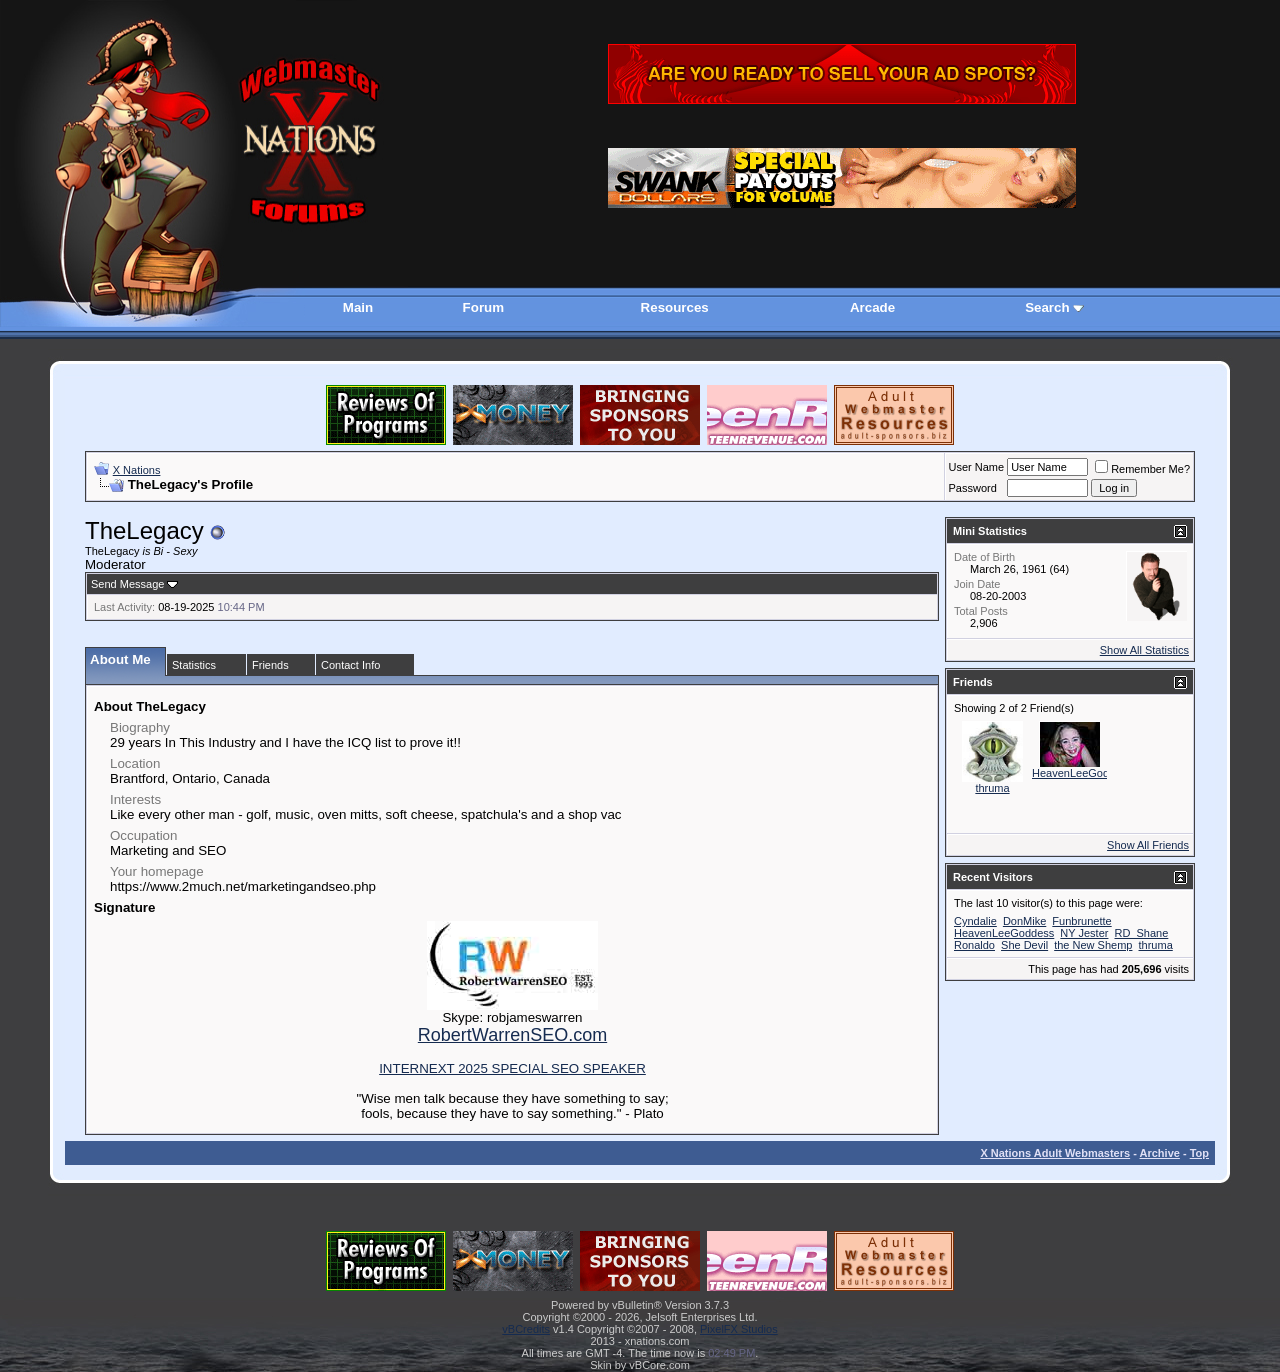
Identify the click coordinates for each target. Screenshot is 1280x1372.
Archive (1160, 1153)
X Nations (137, 470)
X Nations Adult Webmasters (1055, 1153)
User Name (977, 467)
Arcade (872, 307)
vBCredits (526, 1329)
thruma (992, 788)
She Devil (1024, 945)
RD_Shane (1142, 933)
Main (358, 307)
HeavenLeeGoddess (1082, 773)
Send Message (127, 584)
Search (1047, 307)
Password (973, 488)
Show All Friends (1148, 845)
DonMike (1024, 921)
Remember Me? (1142, 469)
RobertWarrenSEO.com (512, 1035)
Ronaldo (974, 945)
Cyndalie (975, 921)
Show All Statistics (1144, 650)
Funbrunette (1081, 921)
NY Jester (1084, 933)
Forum (483, 307)
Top (1199, 1153)
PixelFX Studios (739, 1329)
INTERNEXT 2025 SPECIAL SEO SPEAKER (512, 1068)
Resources (675, 307)
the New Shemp (1093, 945)
